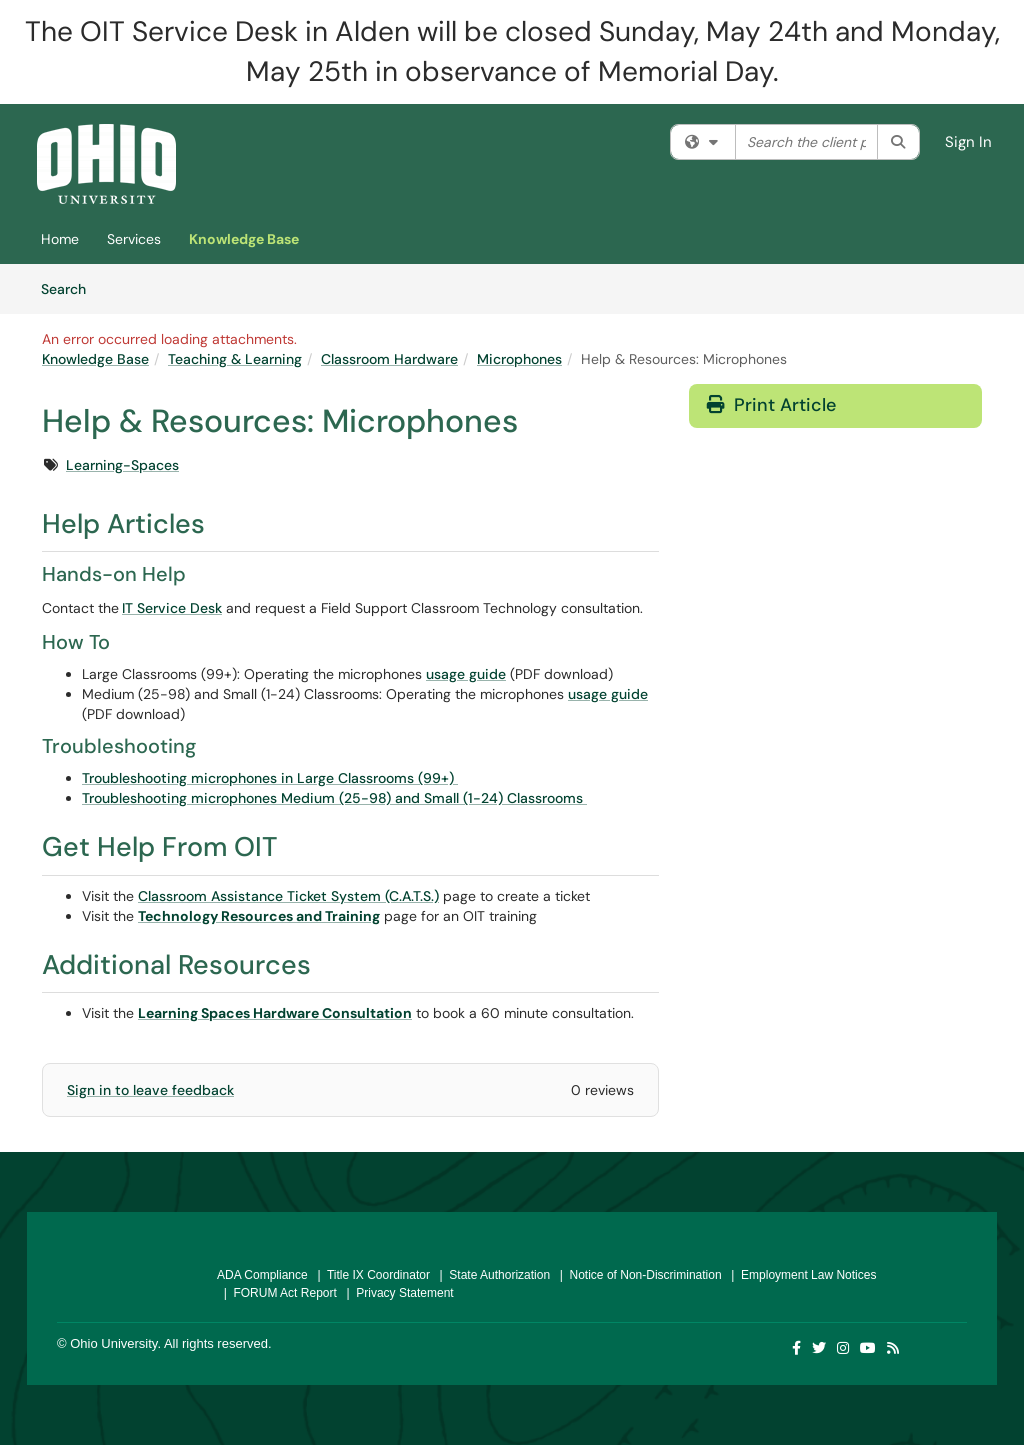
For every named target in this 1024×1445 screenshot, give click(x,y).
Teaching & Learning (235, 359)
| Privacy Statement (397, 1293)
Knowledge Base (244, 239)
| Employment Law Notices (801, 1275)
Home (60, 239)
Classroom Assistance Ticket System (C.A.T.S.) (288, 896)
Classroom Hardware (389, 359)
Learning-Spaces (122, 465)
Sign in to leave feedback (150, 1090)
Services (134, 239)
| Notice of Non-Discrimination (637, 1275)
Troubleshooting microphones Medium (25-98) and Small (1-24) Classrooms (334, 798)
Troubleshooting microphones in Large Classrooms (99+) (270, 778)
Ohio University (113, 1343)
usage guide (466, 674)
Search (70, 288)
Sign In (968, 142)
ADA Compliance (262, 1275)
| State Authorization (491, 1275)
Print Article (771, 405)
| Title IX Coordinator (370, 1275)
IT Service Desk (172, 608)
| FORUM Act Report (277, 1293)
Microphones (519, 359)
